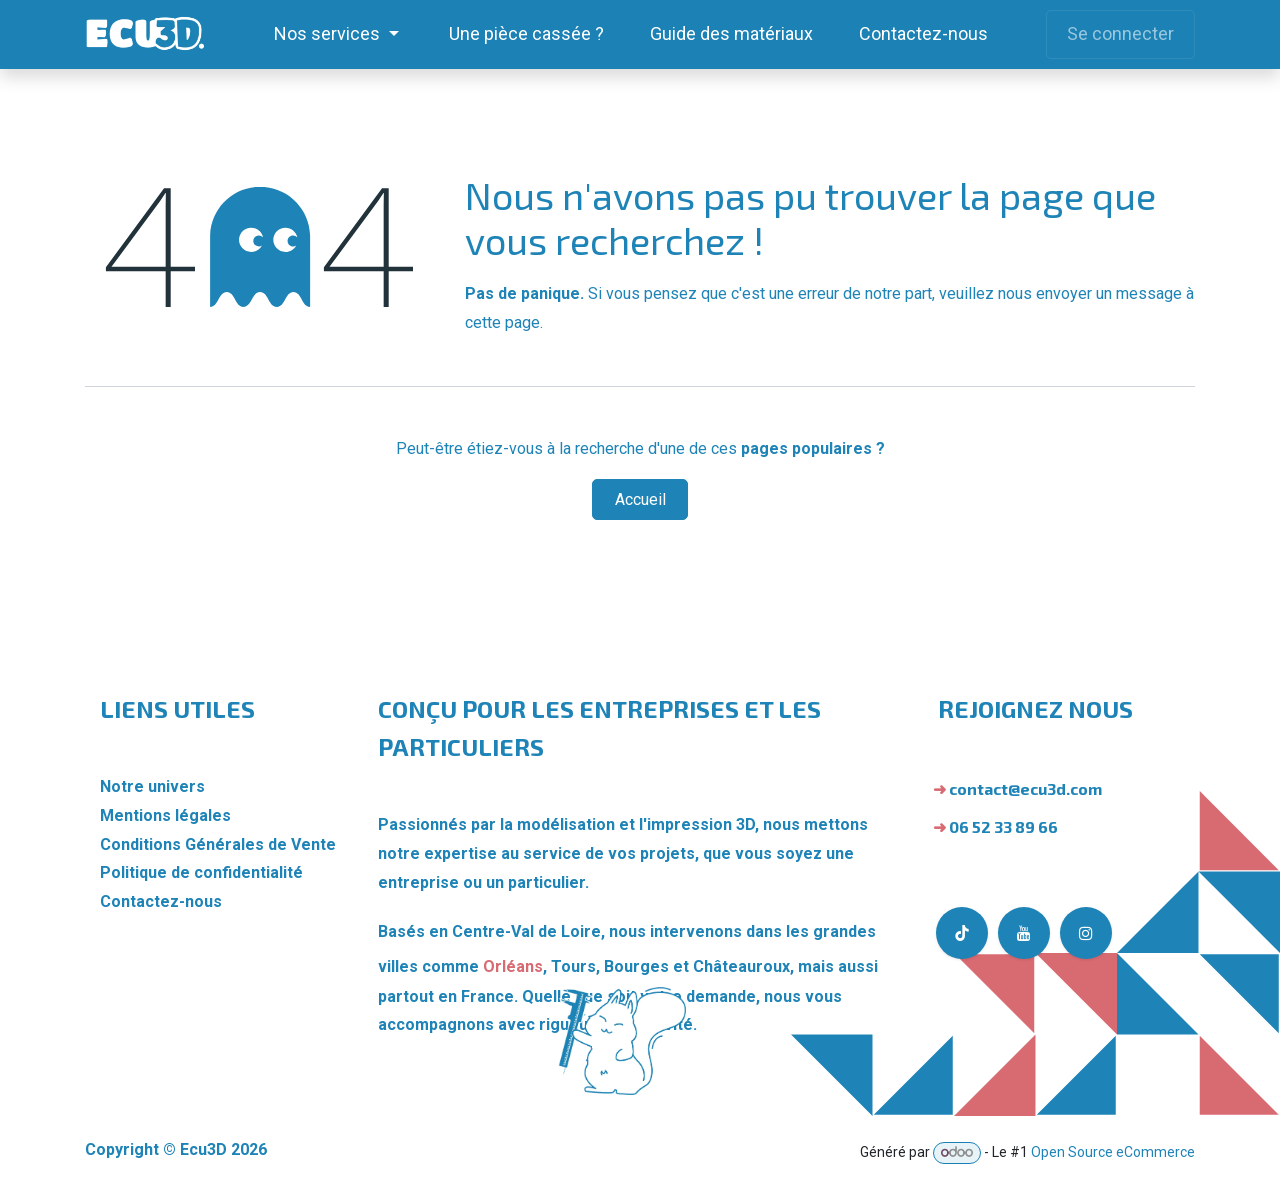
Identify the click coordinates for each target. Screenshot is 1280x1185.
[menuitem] (336, 34)
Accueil (640, 499)
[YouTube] (1024, 933)
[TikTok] (962, 933)
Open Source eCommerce (1113, 1152)
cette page (502, 322)
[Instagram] (1086, 933)
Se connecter (1120, 33)
